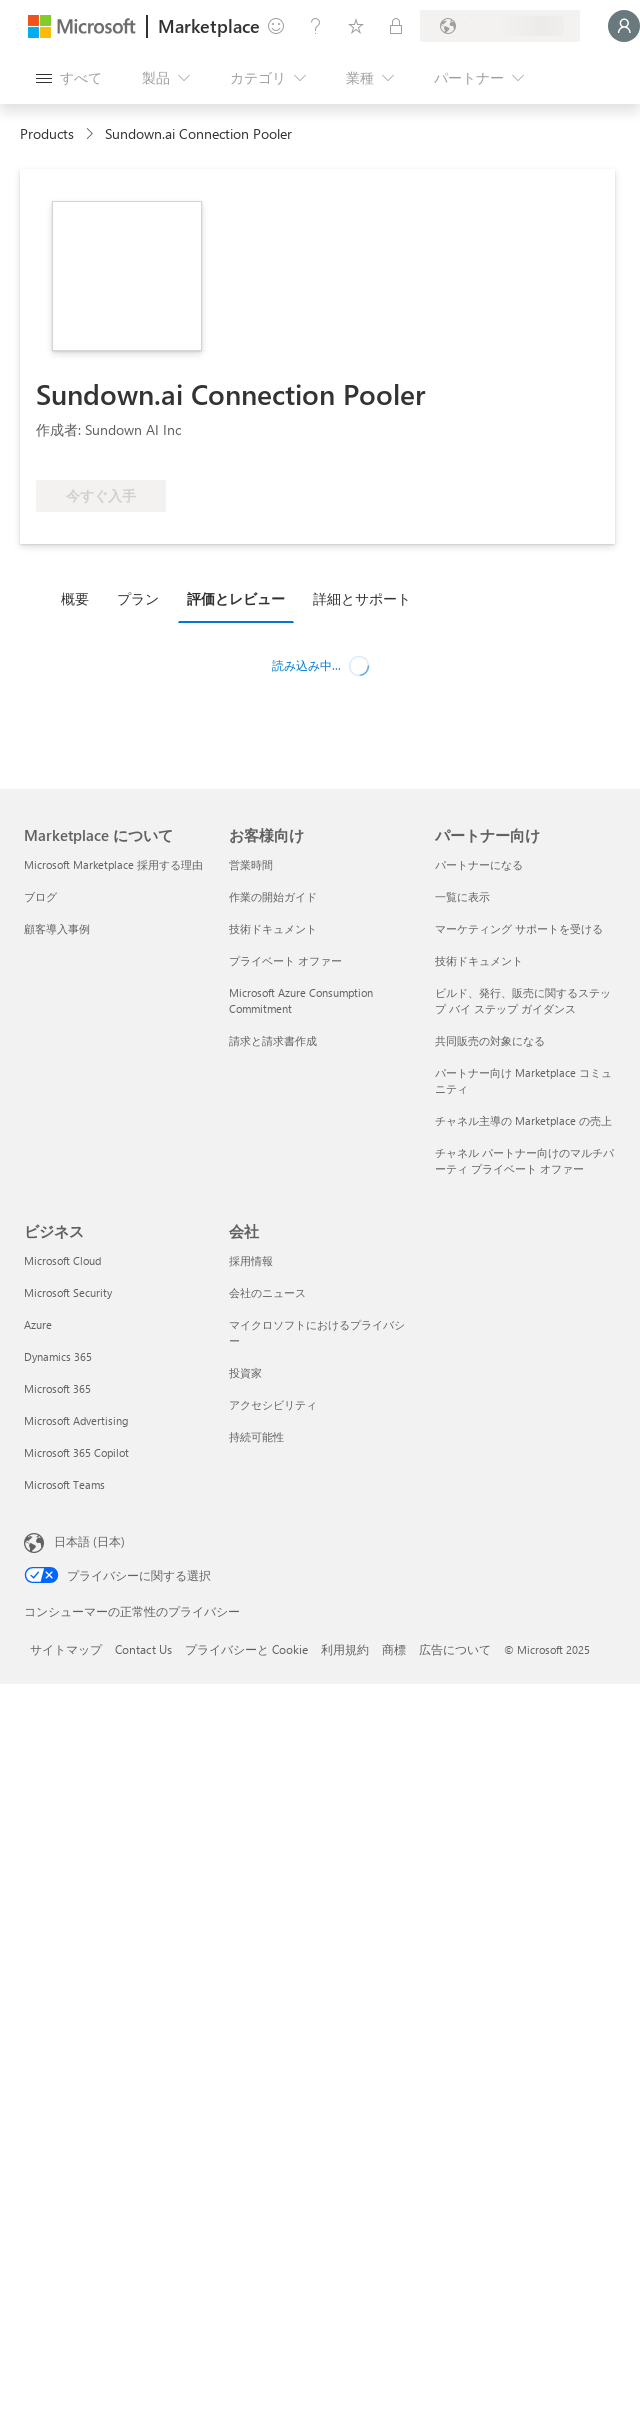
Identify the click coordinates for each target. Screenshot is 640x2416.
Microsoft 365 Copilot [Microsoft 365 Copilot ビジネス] (76, 1452)
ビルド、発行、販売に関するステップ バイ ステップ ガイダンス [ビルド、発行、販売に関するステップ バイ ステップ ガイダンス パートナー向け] (523, 1000)
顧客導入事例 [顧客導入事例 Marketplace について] (57, 928)
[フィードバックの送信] (276, 26)
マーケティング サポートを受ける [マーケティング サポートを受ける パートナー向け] (519, 928)
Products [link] (47, 133)
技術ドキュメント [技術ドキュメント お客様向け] (273, 928)
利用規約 (345, 1649)
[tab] (80, 598)
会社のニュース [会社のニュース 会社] (267, 1292)
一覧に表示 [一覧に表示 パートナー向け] (462, 896)
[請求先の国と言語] (500, 26)
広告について (455, 1649)
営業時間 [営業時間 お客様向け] (251, 864)
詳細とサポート (362, 598)
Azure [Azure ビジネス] (38, 1324)
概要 (75, 598)
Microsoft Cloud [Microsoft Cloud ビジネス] (62, 1260)
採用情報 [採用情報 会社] (251, 1260)
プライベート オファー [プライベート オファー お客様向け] (285, 960)
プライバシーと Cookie (246, 1649)
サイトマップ (66, 1649)
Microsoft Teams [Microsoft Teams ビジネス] (64, 1484)
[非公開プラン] (396, 26)
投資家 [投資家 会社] (245, 1372)
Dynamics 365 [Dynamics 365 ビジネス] (58, 1356)
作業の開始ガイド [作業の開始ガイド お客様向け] (273, 896)
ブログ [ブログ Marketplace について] (40, 896)
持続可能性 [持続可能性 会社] (256, 1436)
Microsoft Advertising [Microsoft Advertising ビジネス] (76, 1420)
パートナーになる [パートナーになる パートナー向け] (479, 864)
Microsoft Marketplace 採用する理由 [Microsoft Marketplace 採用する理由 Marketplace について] (113, 864)
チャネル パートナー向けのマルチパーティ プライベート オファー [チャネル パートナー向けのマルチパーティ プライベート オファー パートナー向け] (524, 1160)
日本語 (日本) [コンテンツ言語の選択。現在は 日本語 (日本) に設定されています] (89, 1541)
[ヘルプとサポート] (316, 26)
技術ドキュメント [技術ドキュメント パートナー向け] (479, 960)
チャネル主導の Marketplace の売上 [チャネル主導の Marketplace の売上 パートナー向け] (523, 1120)
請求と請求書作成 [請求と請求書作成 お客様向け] (273, 1040)
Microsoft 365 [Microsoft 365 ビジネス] (57, 1388)
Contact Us (143, 1649)
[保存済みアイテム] (356, 26)
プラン (138, 598)
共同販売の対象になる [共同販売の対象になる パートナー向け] (490, 1040)
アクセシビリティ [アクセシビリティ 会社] (273, 1404)
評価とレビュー (236, 598)
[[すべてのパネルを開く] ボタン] (69, 78)
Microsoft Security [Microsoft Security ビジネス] (68, 1292)
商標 (394, 1649)
